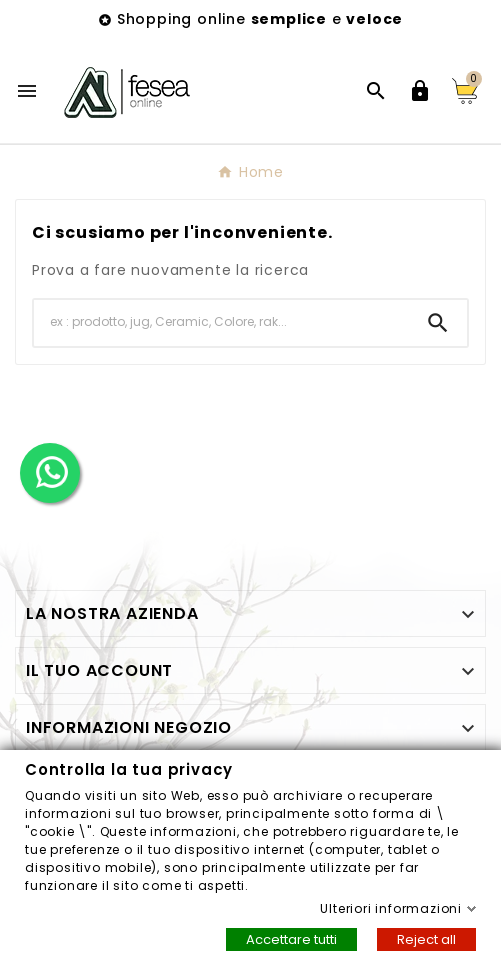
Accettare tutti (291, 938)
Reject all (426, 938)
